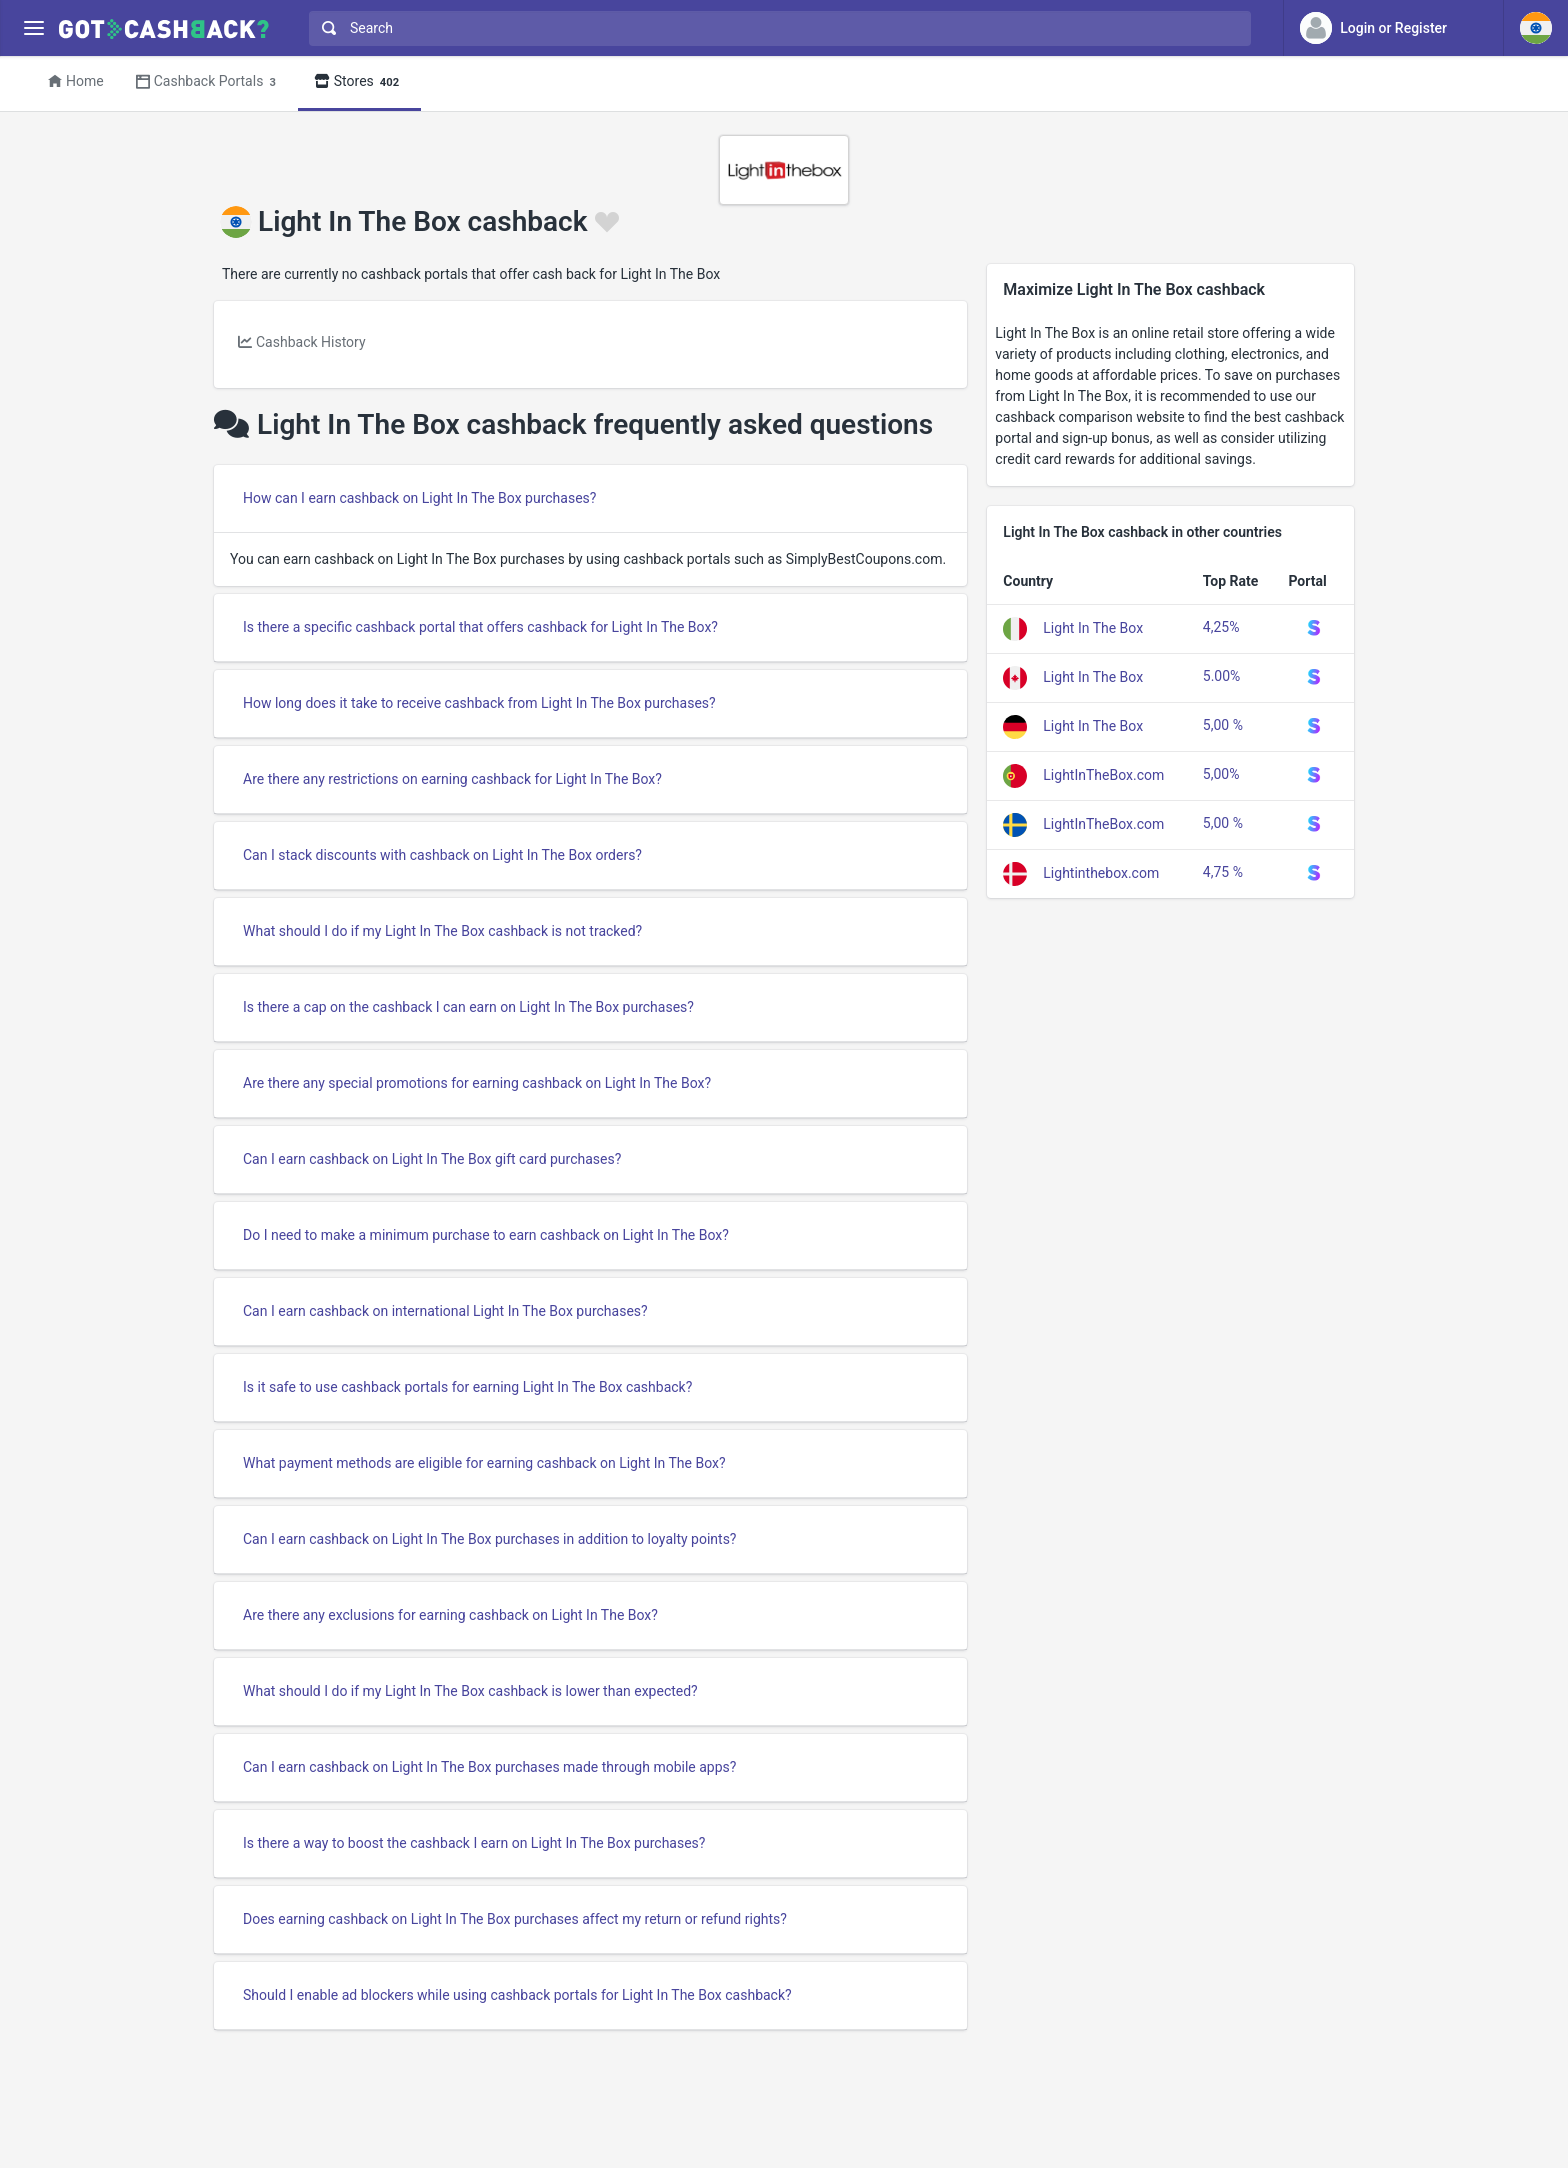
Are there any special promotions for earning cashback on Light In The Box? (477, 1083)
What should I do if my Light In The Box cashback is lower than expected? (470, 1691)
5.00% (1222, 676)
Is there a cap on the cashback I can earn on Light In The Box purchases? (468, 1007)
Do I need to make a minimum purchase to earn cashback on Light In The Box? (486, 1235)
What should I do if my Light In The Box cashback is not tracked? (442, 931)
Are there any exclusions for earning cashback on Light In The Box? (450, 1615)
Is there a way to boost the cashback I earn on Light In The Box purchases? (474, 1843)
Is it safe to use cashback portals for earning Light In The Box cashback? (467, 1387)
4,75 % (1223, 872)
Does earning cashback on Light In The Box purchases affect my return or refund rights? (515, 1919)
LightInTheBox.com (1103, 775)
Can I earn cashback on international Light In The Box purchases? (445, 1311)
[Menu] (33, 28)
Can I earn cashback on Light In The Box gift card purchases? (432, 1159)
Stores (359, 82)
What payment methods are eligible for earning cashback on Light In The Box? (484, 1463)
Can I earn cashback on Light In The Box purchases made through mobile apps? (489, 1767)
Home (76, 81)
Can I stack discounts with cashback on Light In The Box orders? (442, 855)
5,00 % (1223, 725)
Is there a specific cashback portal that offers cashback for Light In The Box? (480, 627)
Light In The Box (1093, 628)
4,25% (1221, 627)
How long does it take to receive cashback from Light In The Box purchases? (479, 703)
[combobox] (775, 28)
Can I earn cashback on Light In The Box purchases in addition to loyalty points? (490, 1539)
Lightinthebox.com (1101, 873)
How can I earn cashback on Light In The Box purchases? (419, 498)
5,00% (1221, 774)
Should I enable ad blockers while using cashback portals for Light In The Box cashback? (517, 1995)
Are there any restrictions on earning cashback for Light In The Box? (452, 779)
